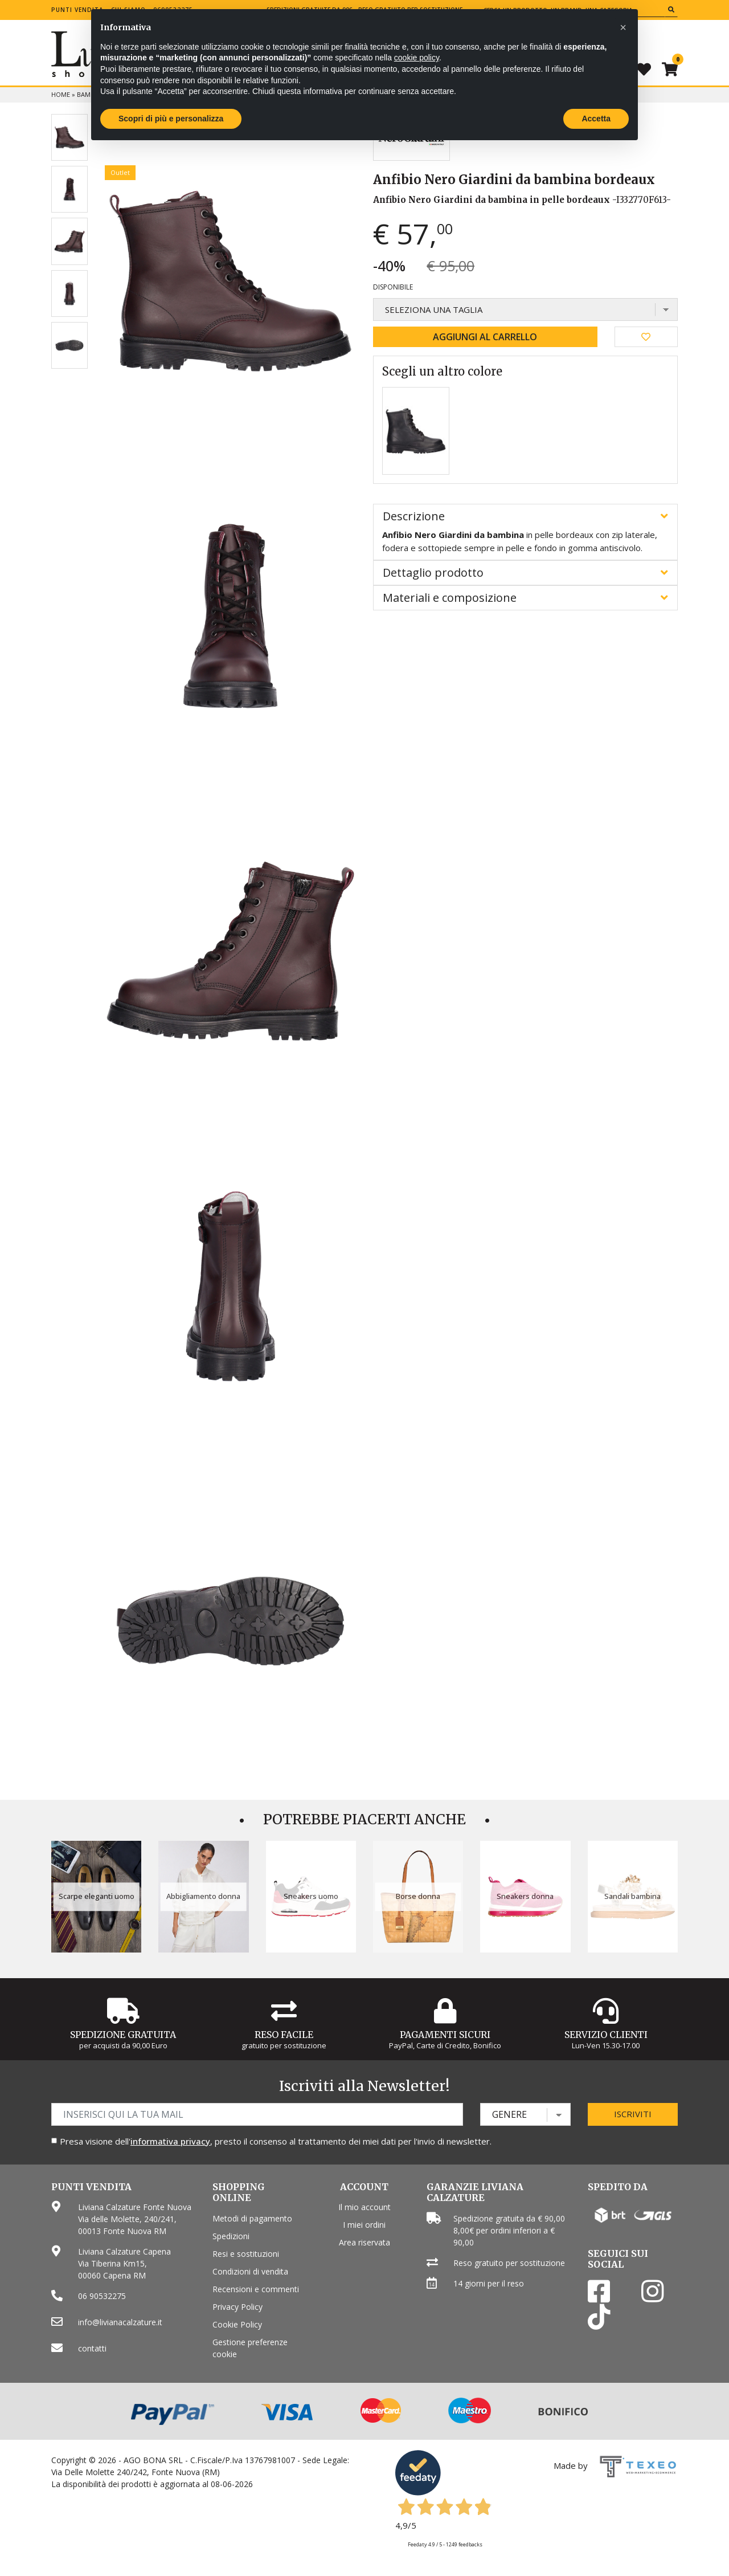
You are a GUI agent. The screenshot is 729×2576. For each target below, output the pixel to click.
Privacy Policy (237, 2306)
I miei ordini (364, 2224)
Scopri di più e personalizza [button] (170, 118)
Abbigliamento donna (203, 1896)
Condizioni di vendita (250, 2271)
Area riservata (364, 2242)
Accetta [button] (596, 118)
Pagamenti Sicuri (445, 2034)
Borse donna (418, 1896)
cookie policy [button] (416, 57)
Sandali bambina (632, 1896)
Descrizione (414, 516)
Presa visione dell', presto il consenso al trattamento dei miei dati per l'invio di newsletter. (276, 2141)
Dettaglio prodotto (433, 572)
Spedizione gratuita (123, 2034)
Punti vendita (77, 10)
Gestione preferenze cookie (250, 2348)
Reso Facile (284, 2034)
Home (60, 94)
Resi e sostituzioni (245, 2253)
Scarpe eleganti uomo (96, 1896)
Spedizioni (230, 2236)
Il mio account (364, 2207)
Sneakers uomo (311, 1896)
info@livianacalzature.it (120, 2322)
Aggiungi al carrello (485, 337)
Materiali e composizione (450, 597)
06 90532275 (102, 2295)
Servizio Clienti (606, 2034)
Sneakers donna (525, 1896)
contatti (92, 2348)
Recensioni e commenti (255, 2289)
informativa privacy (170, 2141)
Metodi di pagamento (252, 2218)
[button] (623, 27)
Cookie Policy (237, 2324)
